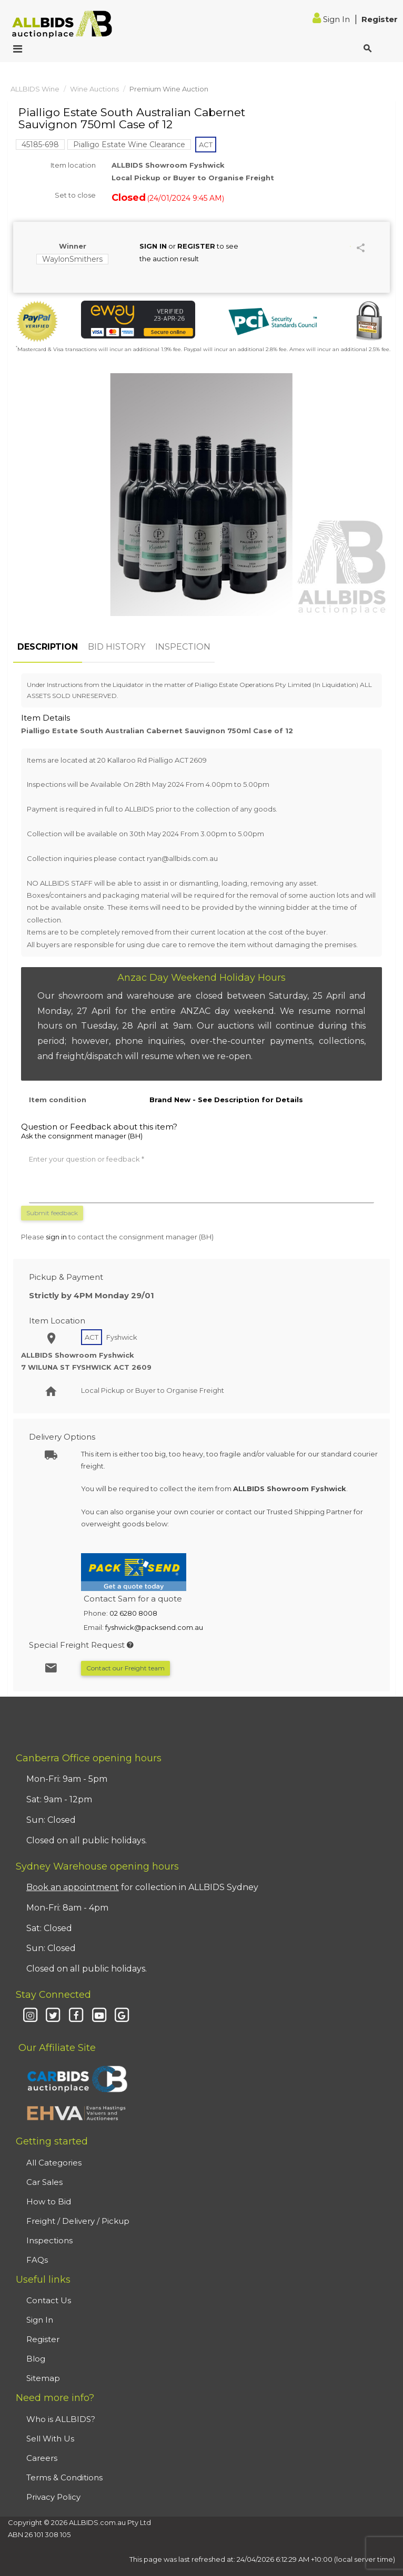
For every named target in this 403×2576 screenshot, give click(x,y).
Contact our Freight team (125, 1668)
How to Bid (48, 2201)
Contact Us (48, 2300)
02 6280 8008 (133, 1613)
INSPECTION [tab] (182, 647)
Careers (41, 2458)
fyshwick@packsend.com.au (154, 1627)
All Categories (54, 2163)
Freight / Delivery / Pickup (77, 2221)
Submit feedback (52, 1213)
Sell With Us (50, 2439)
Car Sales (44, 2182)
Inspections (49, 2240)
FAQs (37, 2260)
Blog (35, 2359)
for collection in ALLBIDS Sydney (142, 1887)
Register (379, 19)
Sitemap (43, 2378)
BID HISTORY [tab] (116, 647)
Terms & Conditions (64, 2477)
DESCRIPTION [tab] (47, 647)
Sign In (332, 19)
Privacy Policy (53, 2497)
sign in (56, 1237)
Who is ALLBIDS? (60, 2419)
